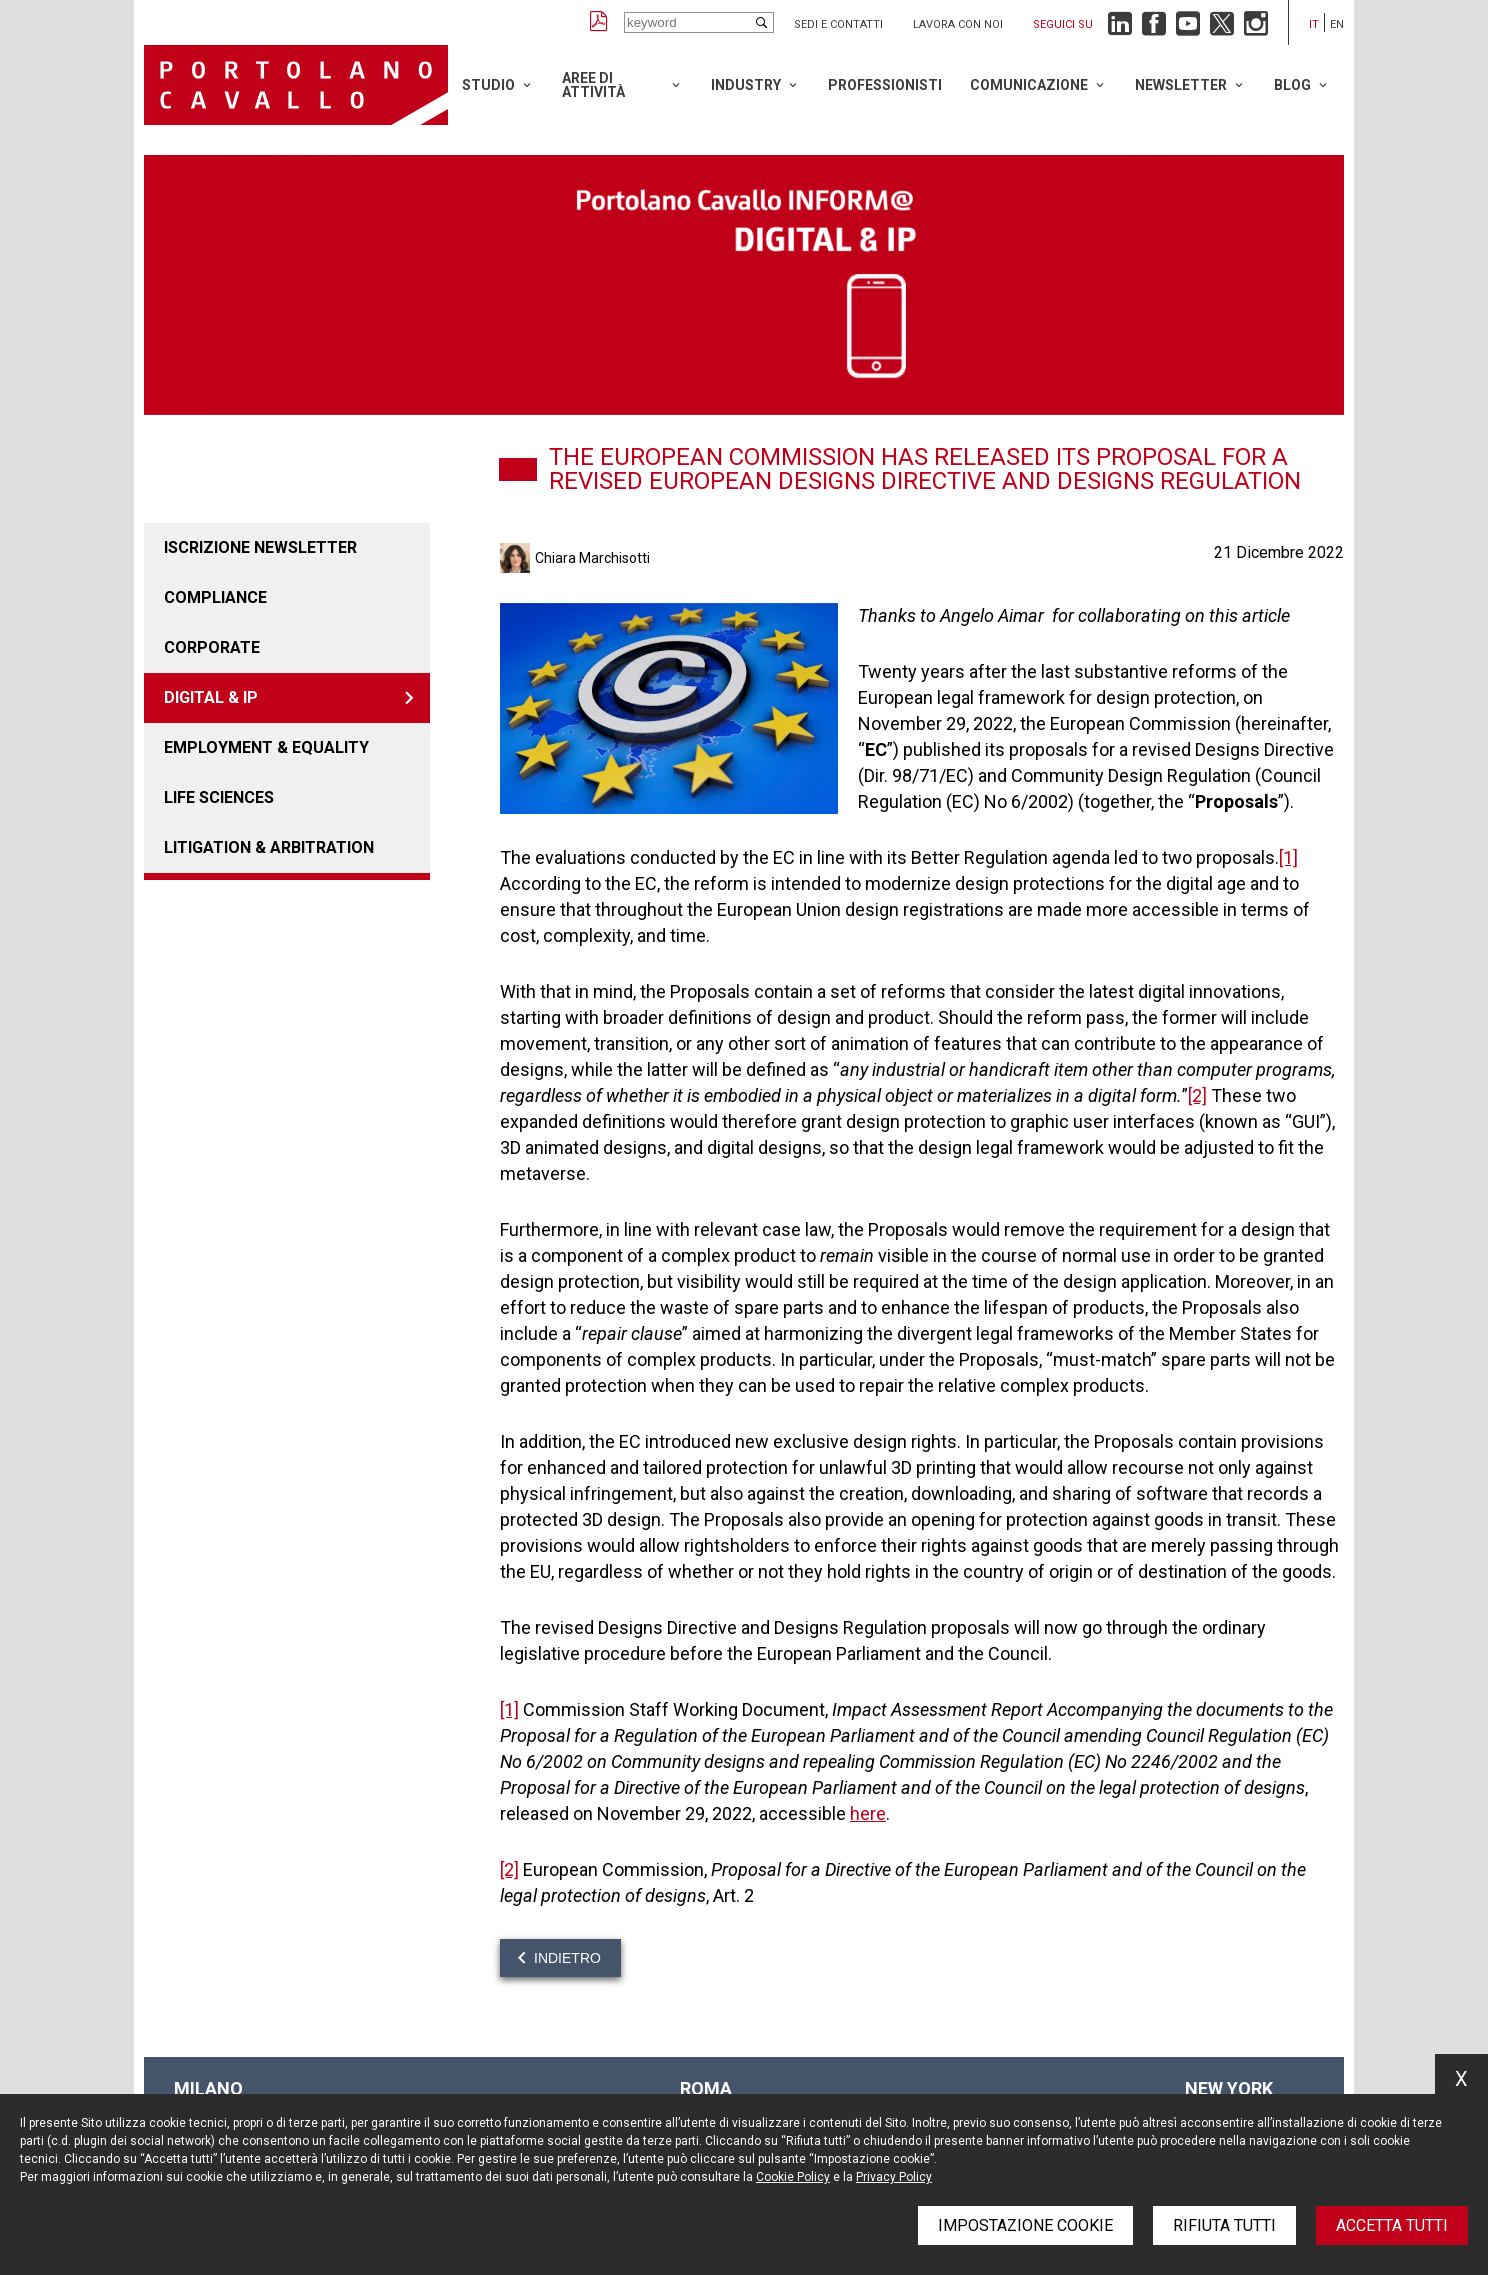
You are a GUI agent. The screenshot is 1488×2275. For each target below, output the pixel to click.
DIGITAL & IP (211, 697)
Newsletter (1181, 85)
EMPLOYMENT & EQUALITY (266, 747)
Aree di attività (593, 85)
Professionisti (885, 85)
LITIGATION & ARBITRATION (269, 847)
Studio (488, 85)
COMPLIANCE (215, 597)
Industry (746, 85)
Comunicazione (1029, 85)
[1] (1288, 857)
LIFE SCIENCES (219, 797)
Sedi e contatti (838, 24)
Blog (1292, 85)
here (868, 1813)
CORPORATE (212, 647)
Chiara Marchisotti (592, 558)
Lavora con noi (958, 24)
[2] (1197, 1095)
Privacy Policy (894, 2177)
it (1314, 24)
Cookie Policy (793, 2177)
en (1337, 24)
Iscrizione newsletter (260, 547)
